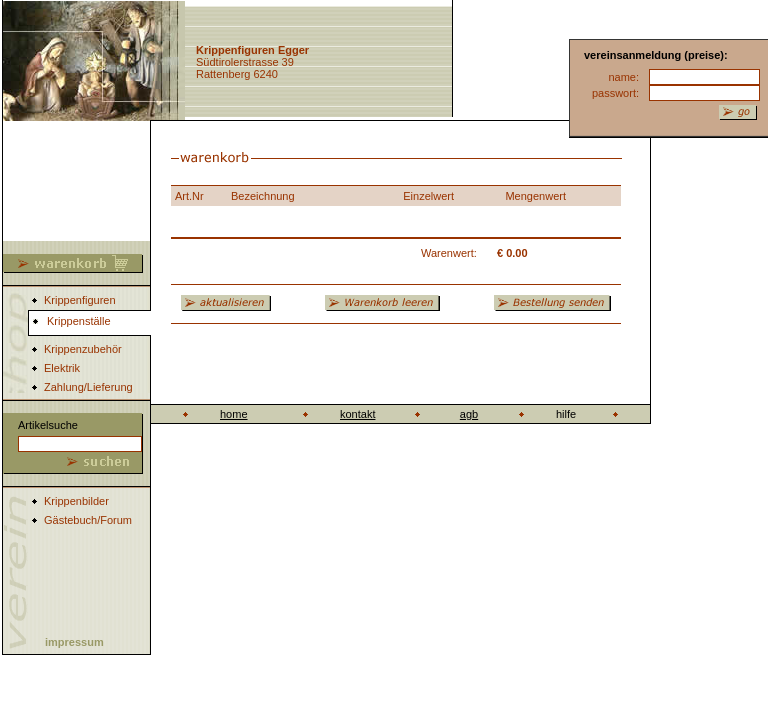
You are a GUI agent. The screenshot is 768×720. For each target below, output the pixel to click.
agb (469, 414)
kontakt (357, 414)
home (234, 414)
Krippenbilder (76, 501)
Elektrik (62, 368)
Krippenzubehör (83, 349)
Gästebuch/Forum (88, 520)
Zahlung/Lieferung (88, 387)
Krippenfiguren (80, 300)
